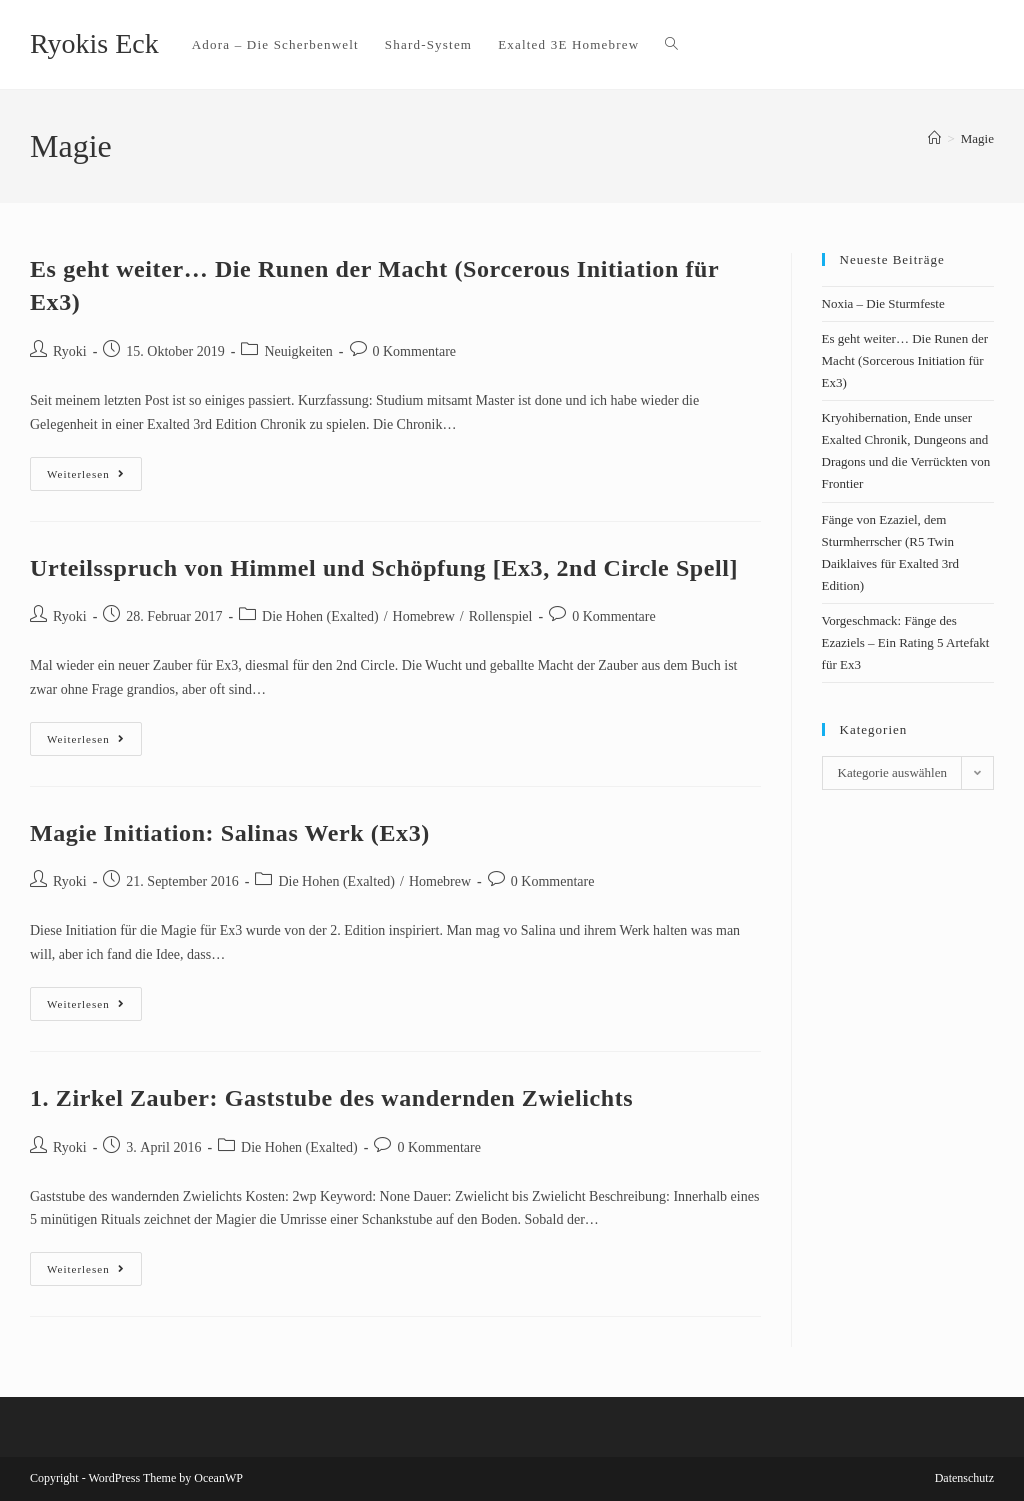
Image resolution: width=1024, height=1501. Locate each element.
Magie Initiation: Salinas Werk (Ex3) (230, 833)
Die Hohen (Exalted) (320, 616)
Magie (977, 138)
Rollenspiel (501, 616)
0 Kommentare (415, 351)
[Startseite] (934, 138)
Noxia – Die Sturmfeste (883, 303)
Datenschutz (964, 1478)
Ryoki (70, 351)
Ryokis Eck (94, 43)
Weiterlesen (94, 468)
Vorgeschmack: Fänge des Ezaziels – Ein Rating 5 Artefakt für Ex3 (906, 642)
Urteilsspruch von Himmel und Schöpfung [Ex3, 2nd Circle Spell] (384, 568)
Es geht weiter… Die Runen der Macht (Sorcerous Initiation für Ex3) (905, 360)
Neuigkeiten (298, 351)
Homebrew (424, 616)
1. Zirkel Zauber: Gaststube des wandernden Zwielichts (331, 1098)
